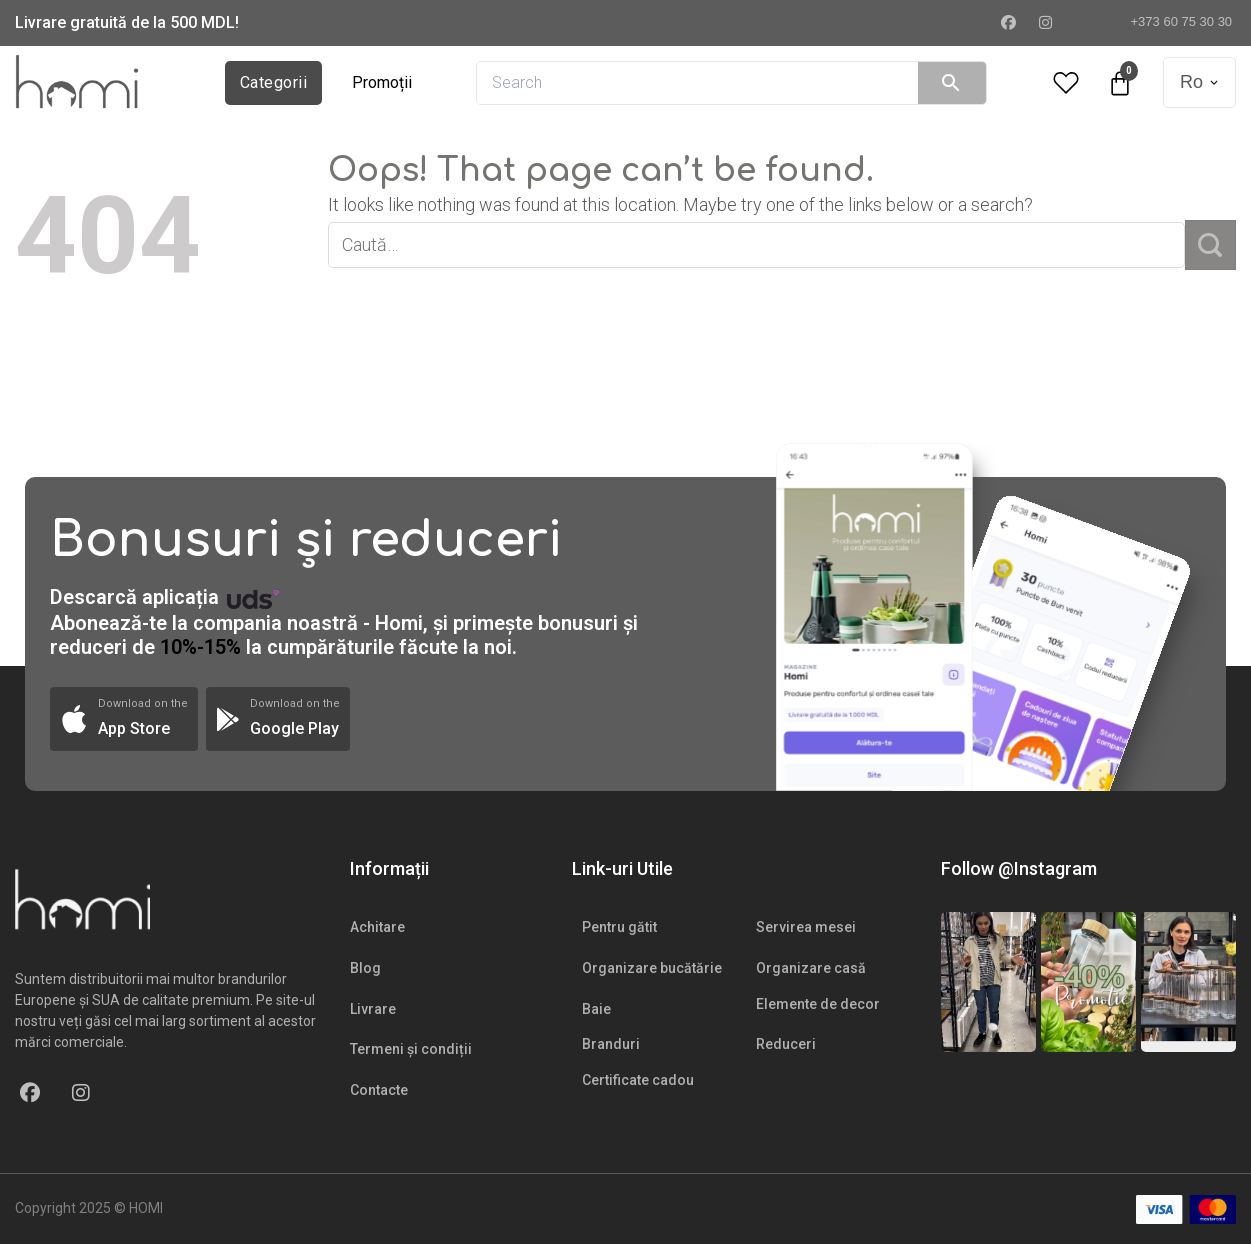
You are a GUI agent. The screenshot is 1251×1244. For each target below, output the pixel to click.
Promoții (382, 82)
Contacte (379, 1090)
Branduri (611, 1044)
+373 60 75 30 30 (1173, 21)
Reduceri (786, 1044)
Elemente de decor (818, 1004)
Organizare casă (811, 968)
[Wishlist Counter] (1066, 82)
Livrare (373, 1009)
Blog (365, 968)
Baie (596, 1009)
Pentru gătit (619, 927)
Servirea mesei (806, 927)
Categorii (273, 82)
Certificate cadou (638, 1080)
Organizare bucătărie (652, 968)
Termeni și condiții (411, 1049)
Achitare (377, 927)
